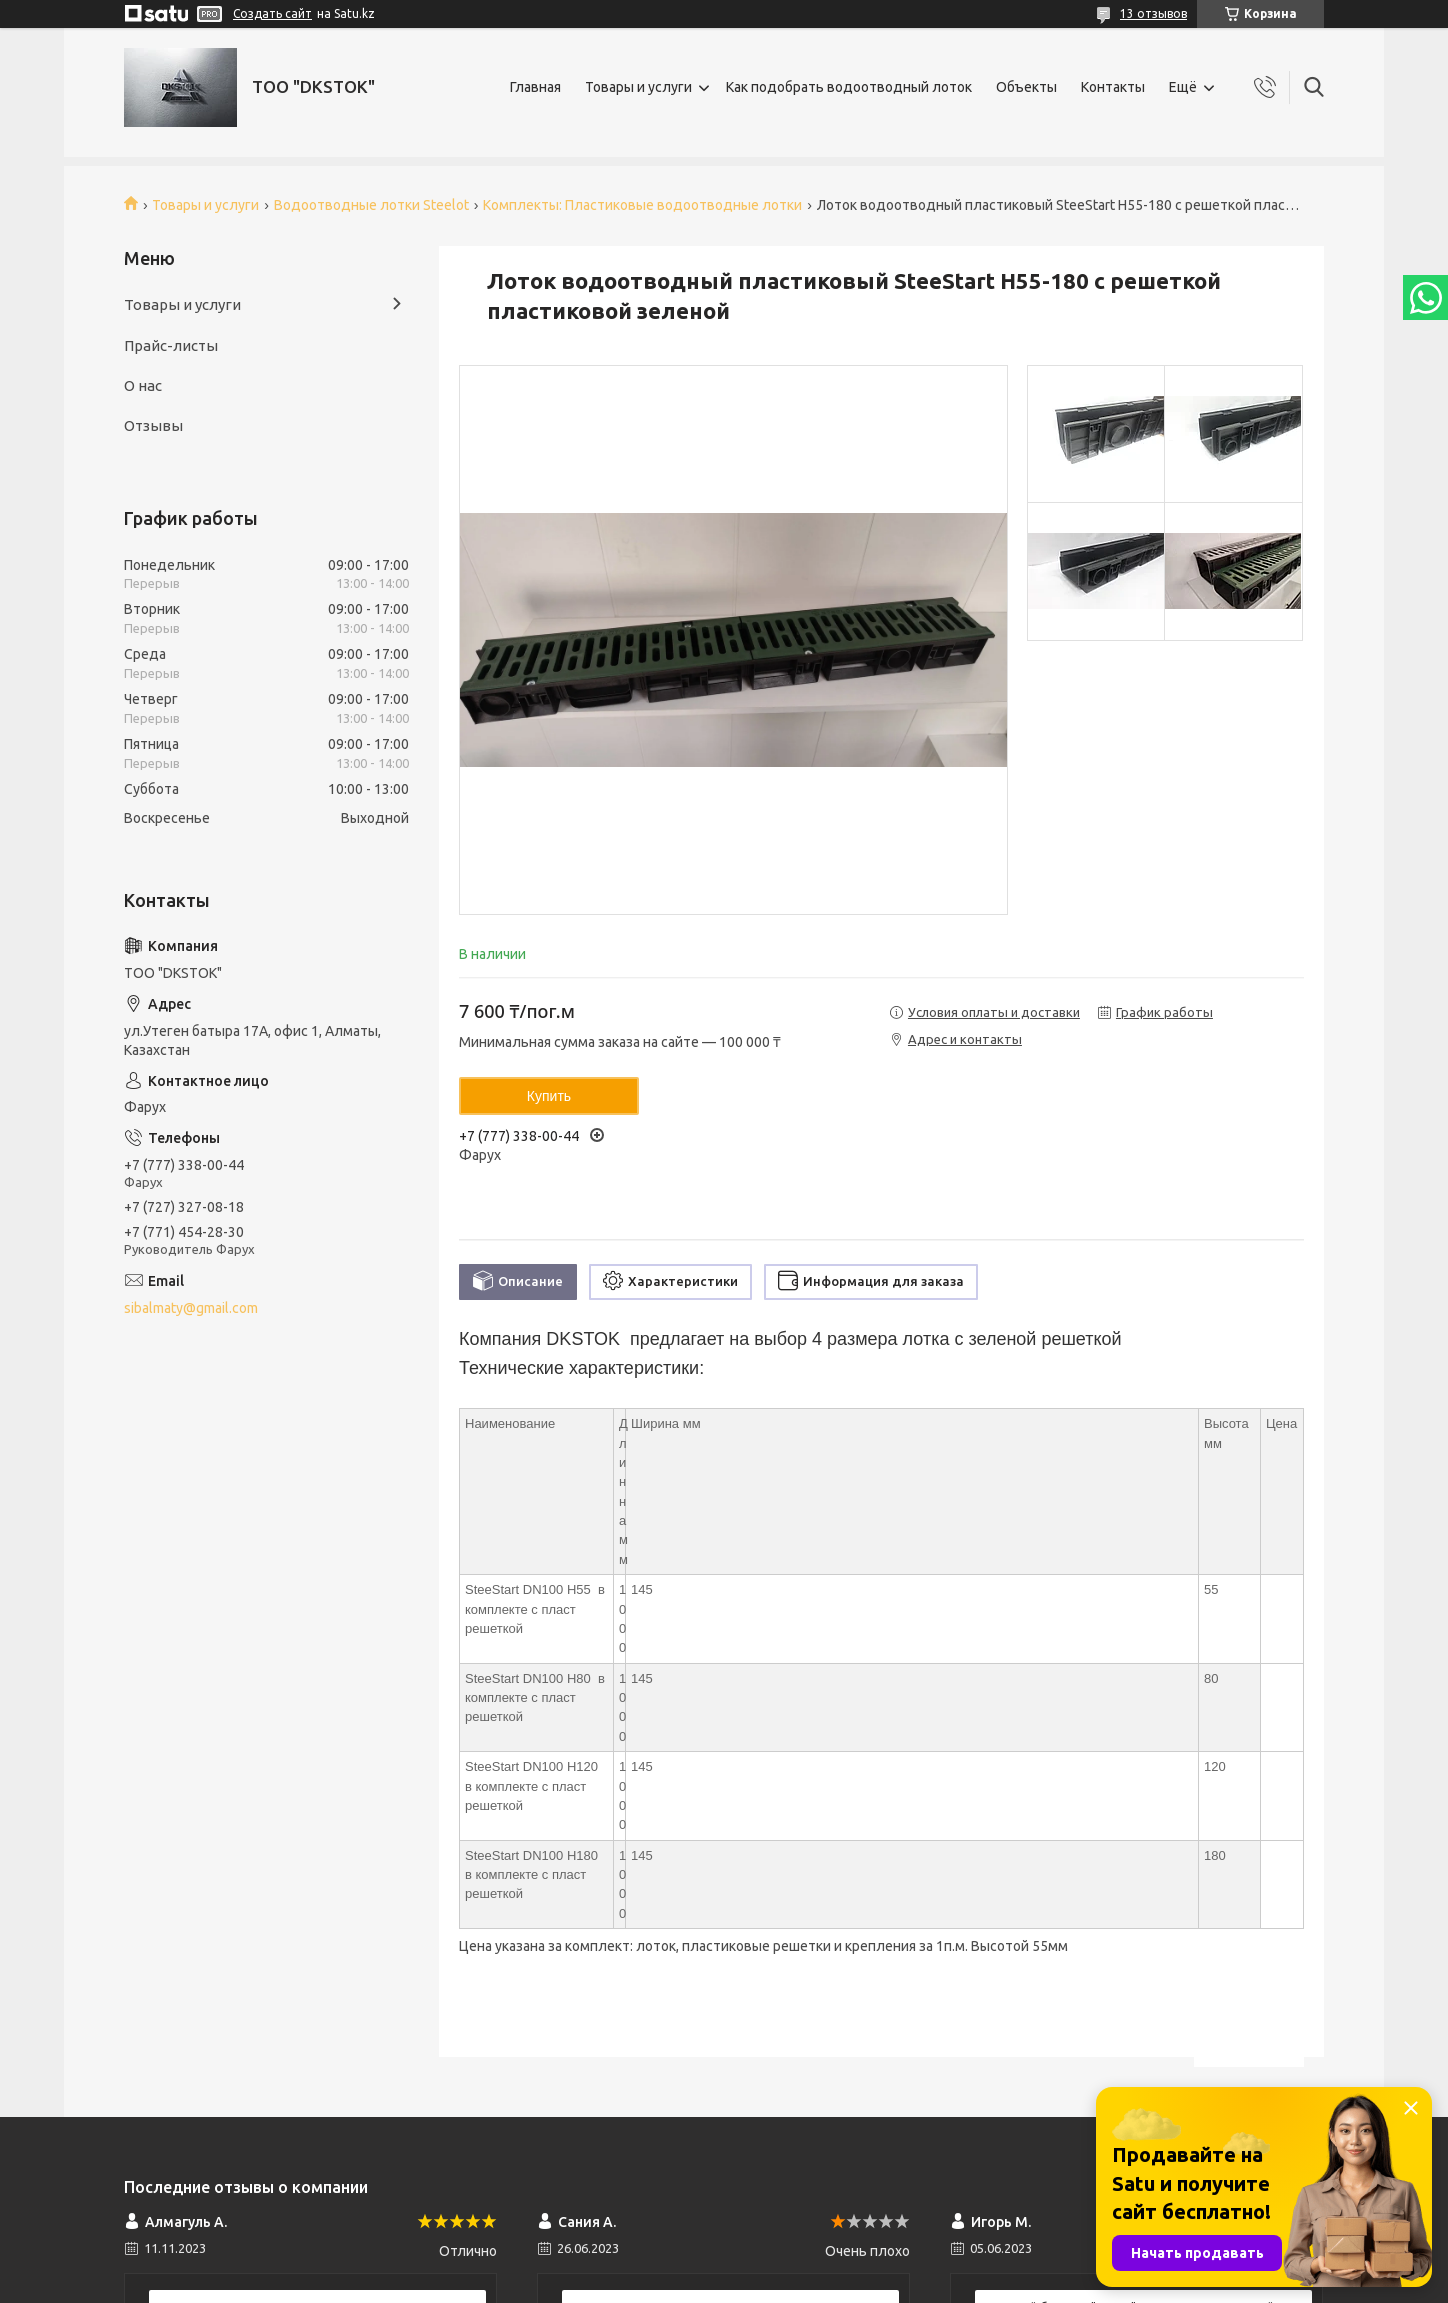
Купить (549, 1096)
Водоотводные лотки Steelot (371, 205)
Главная (535, 87)
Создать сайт (272, 13)
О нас (143, 385)
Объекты (1026, 87)
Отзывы (153, 425)
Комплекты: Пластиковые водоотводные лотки (642, 205)
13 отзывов (1153, 13)
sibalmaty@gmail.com (191, 1308)
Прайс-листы (171, 345)
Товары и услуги (638, 87)
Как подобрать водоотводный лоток (849, 87)
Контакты (1113, 87)
